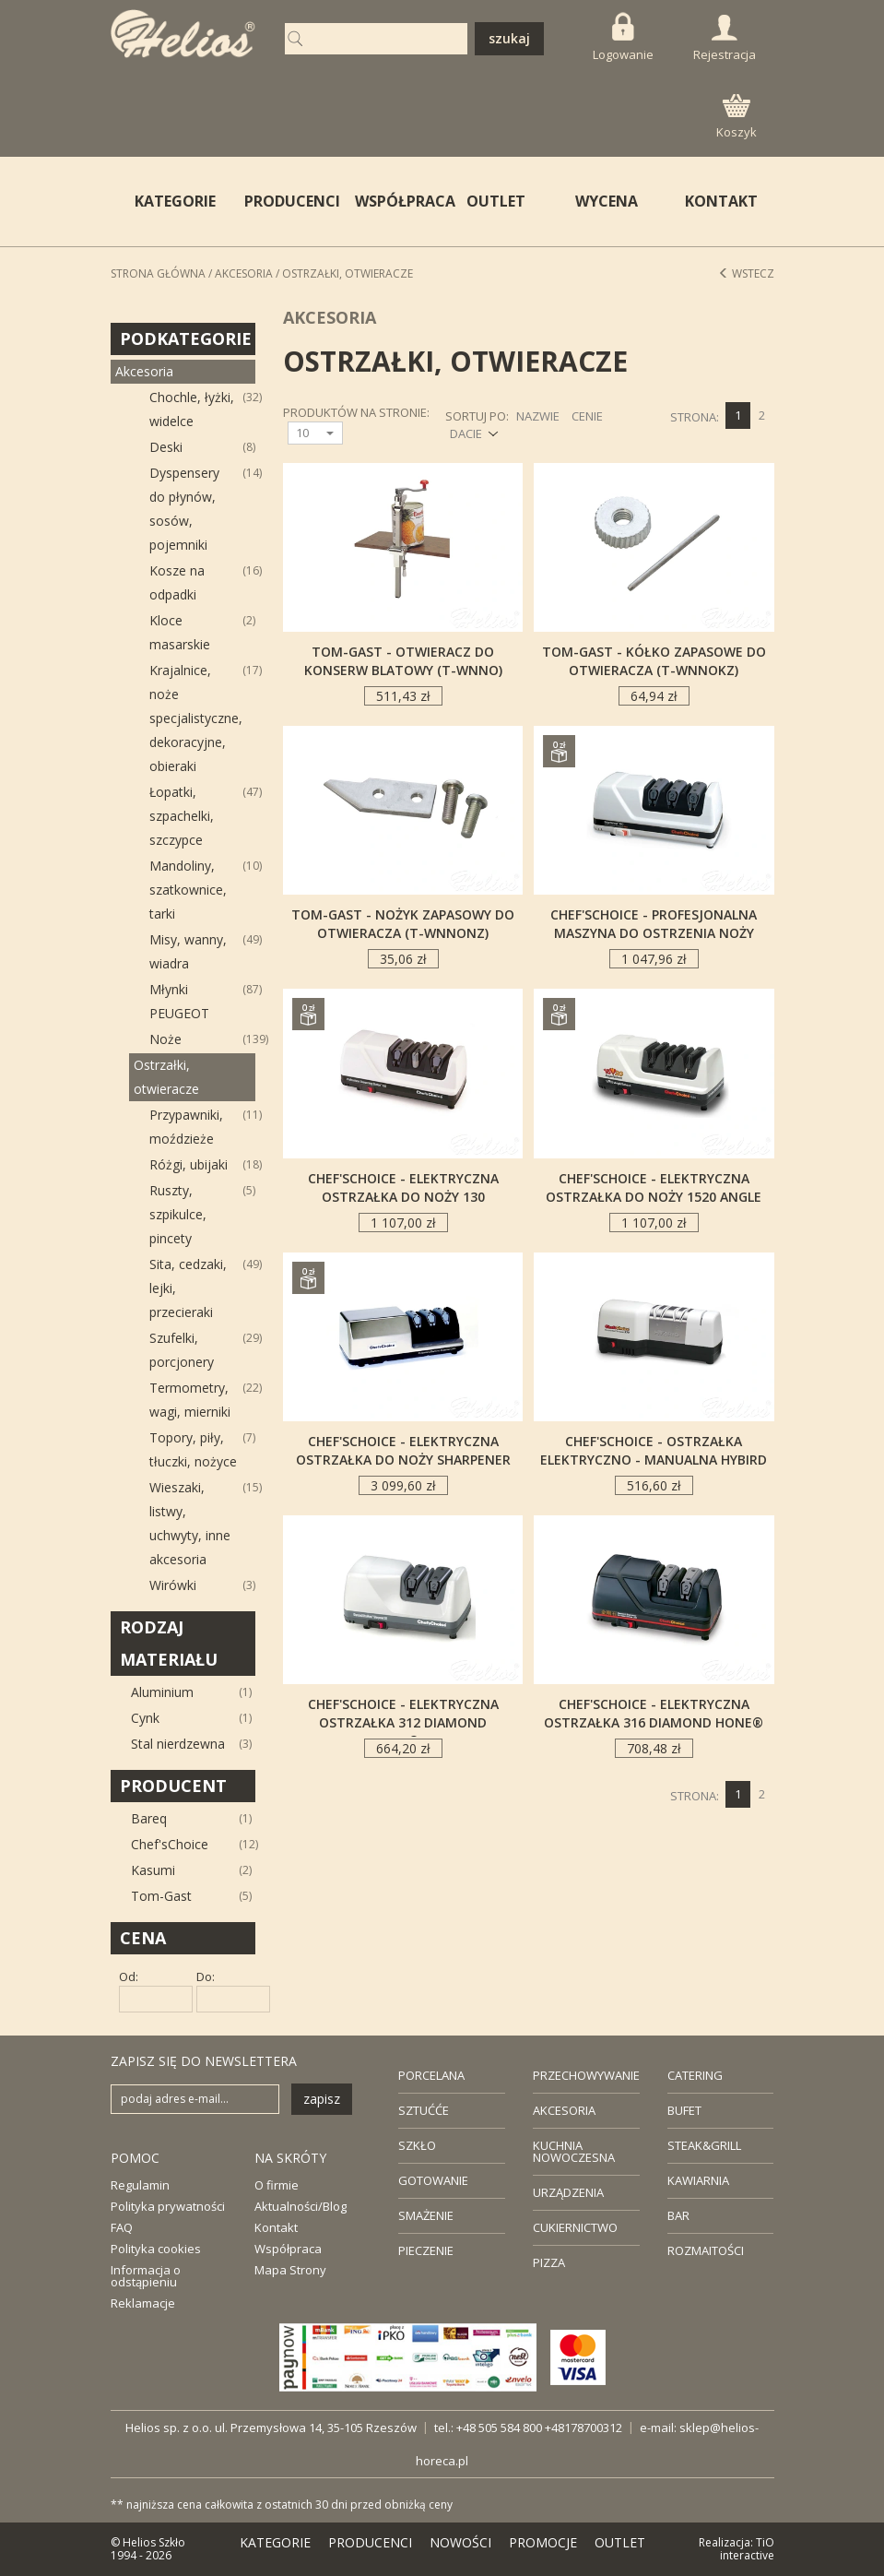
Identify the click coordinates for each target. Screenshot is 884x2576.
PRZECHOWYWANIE (586, 2075)
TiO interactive (747, 2548)
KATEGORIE (275, 2542)
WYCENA (606, 201)
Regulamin (140, 2185)
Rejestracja (724, 39)
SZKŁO (417, 2145)
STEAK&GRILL (704, 2145)
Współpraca (288, 2248)
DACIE (466, 433)
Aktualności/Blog (300, 2206)
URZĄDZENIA (568, 2192)
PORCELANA (431, 2075)
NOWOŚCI (460, 2542)
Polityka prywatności (168, 2206)
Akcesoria (244, 273)
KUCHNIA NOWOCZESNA (574, 2151)
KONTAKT (721, 201)
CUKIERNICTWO (575, 2227)
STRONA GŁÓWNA (158, 273)
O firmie (276, 2185)
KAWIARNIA (698, 2180)
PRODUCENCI (287, 201)
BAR (678, 2215)
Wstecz (746, 273)
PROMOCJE (543, 2542)
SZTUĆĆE (423, 2110)
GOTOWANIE (433, 2180)
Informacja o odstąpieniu (146, 2275)
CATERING (695, 2075)
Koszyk (736, 117)
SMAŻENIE (426, 2215)
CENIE (587, 416)
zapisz (321, 2098)
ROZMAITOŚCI (705, 2250)
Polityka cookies (156, 2248)
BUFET (684, 2110)
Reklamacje (143, 2303)
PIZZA (549, 2262)
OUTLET (495, 201)
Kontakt (276, 2227)
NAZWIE (538, 416)
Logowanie (623, 37)
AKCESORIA (564, 2110)
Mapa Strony (290, 2269)
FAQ (122, 2227)
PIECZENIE (426, 2250)
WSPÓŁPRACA (398, 201)
